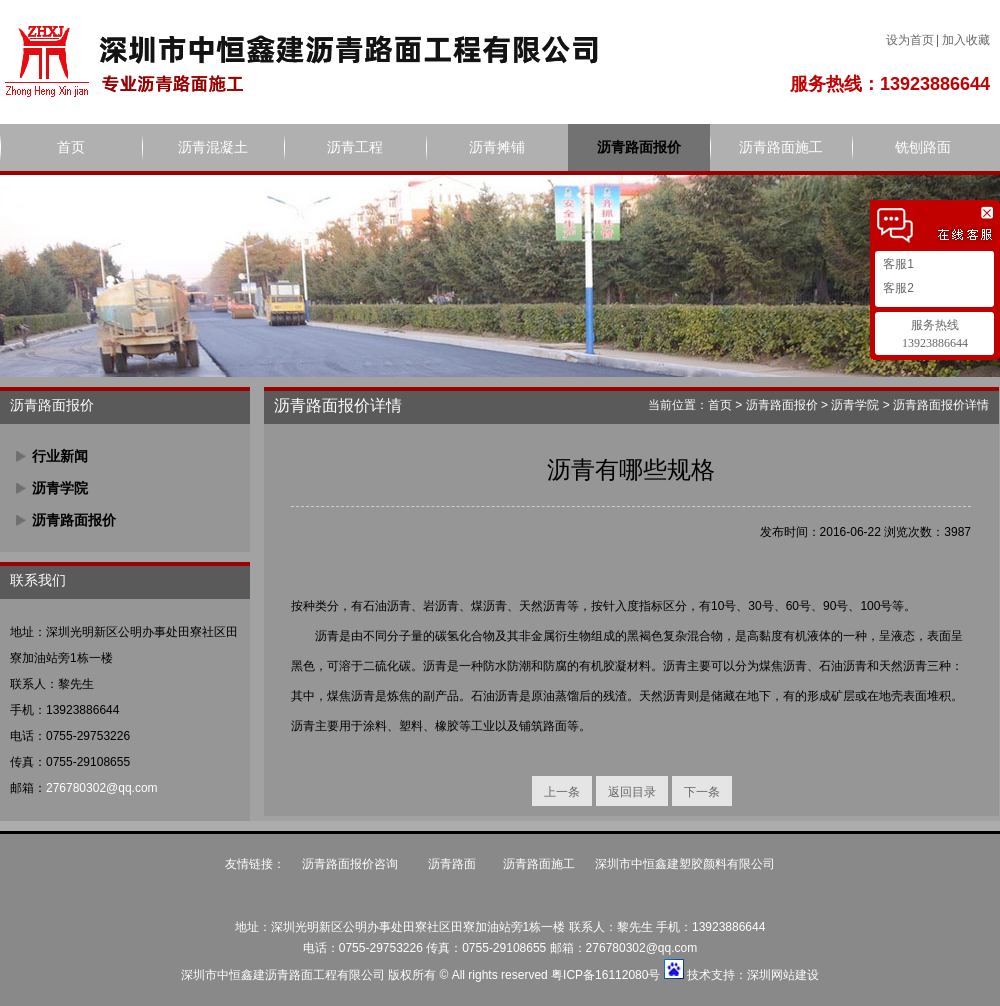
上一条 (562, 792)
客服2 (897, 288)
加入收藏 (966, 40)
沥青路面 (452, 864)
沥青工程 (355, 147)
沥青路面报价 (639, 147)
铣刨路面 (923, 147)
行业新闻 (60, 456)
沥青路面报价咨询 (351, 864)
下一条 (702, 792)
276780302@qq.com (102, 788)
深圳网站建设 (783, 975)
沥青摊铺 (497, 147)
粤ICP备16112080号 (605, 975)
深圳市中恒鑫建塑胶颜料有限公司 (685, 864)
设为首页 (910, 40)
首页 (71, 147)
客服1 (897, 264)
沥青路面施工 (781, 147)
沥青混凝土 (213, 147)
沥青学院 (60, 488)
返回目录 (632, 792)
